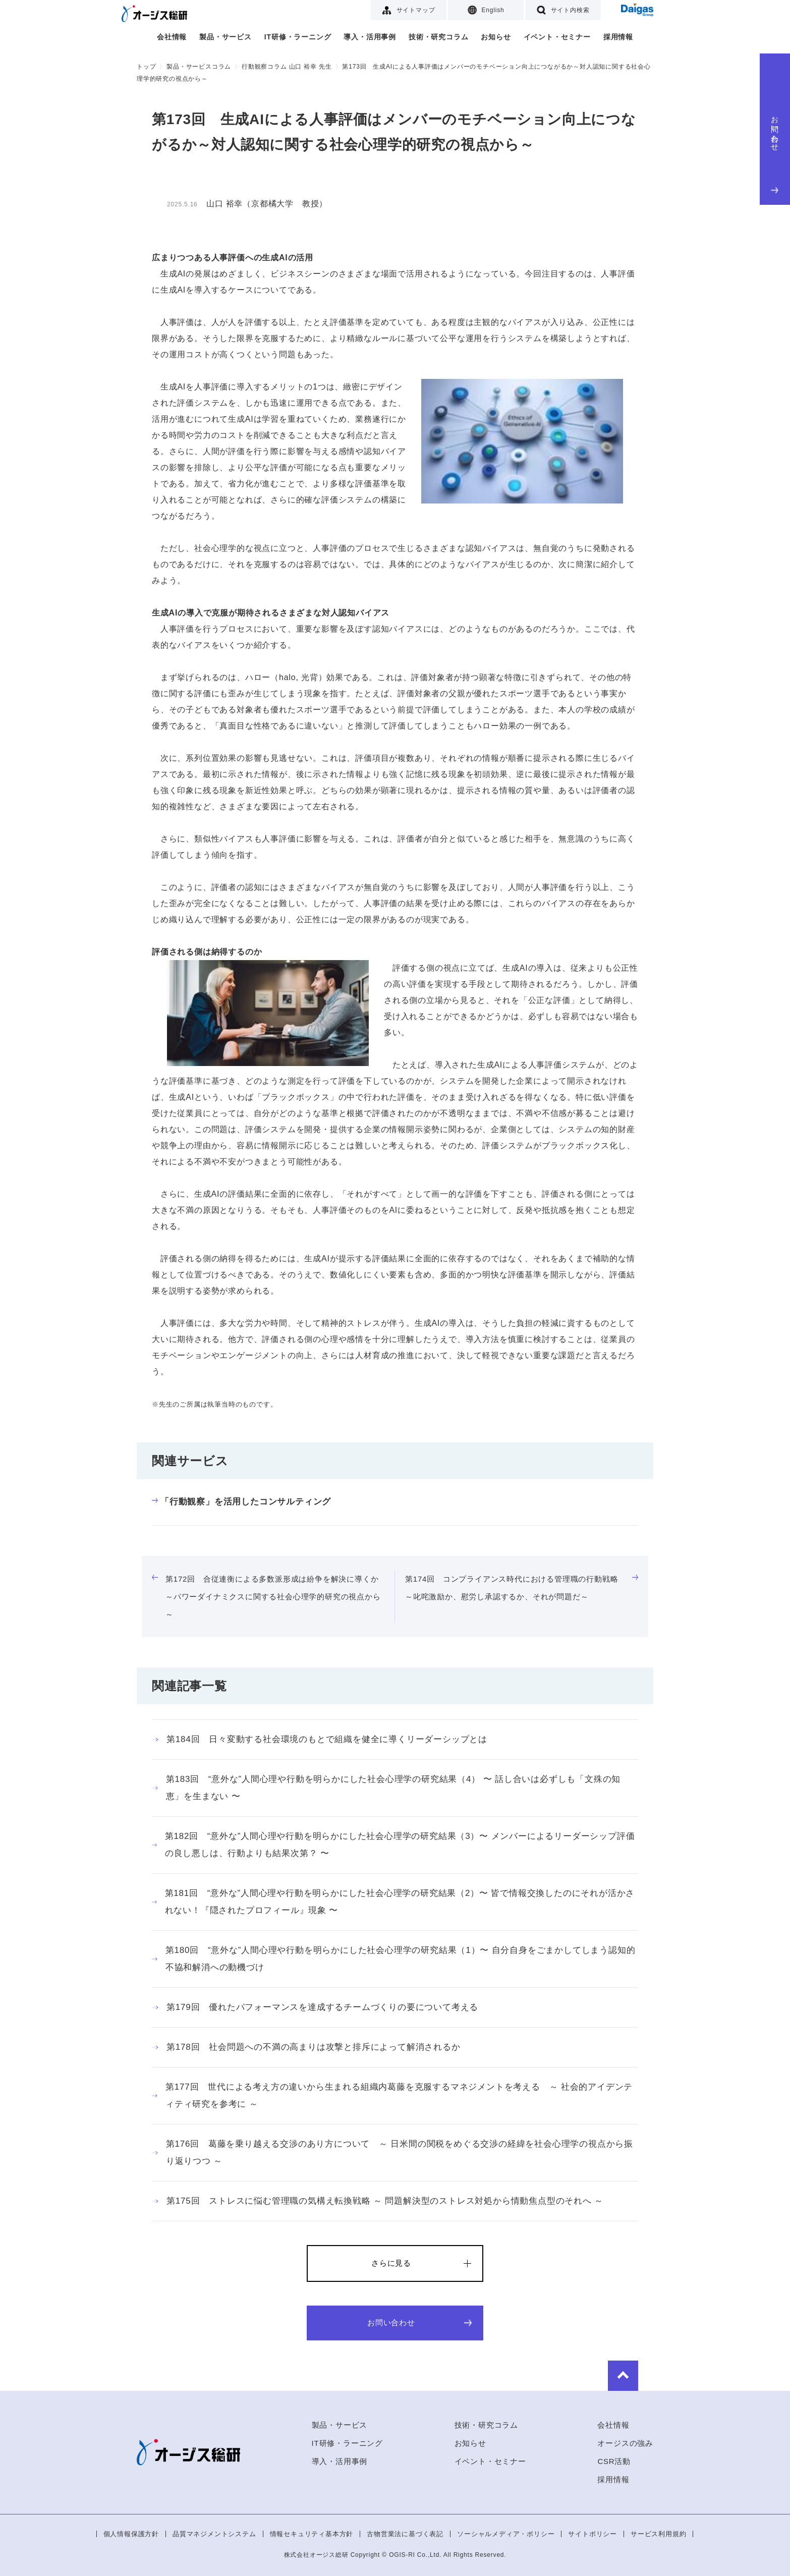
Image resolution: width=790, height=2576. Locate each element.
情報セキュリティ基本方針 (312, 2534)
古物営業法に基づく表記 (405, 2534)
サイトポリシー (592, 2534)
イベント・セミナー (557, 37)
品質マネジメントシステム (214, 2534)
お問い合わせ (775, 152)
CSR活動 (614, 2461)
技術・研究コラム (438, 37)
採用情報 (618, 37)
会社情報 (172, 37)
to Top (623, 2376)
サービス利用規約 (658, 2534)
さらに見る (391, 2263)
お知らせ (496, 37)
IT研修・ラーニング (297, 37)
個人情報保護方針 (131, 2534)
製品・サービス (225, 37)
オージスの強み (625, 2443)
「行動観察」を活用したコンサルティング (241, 1501)
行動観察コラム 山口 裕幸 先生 (287, 66)
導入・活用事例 (370, 37)
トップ (146, 66)
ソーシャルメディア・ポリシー (505, 2534)
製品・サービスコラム (198, 66)
